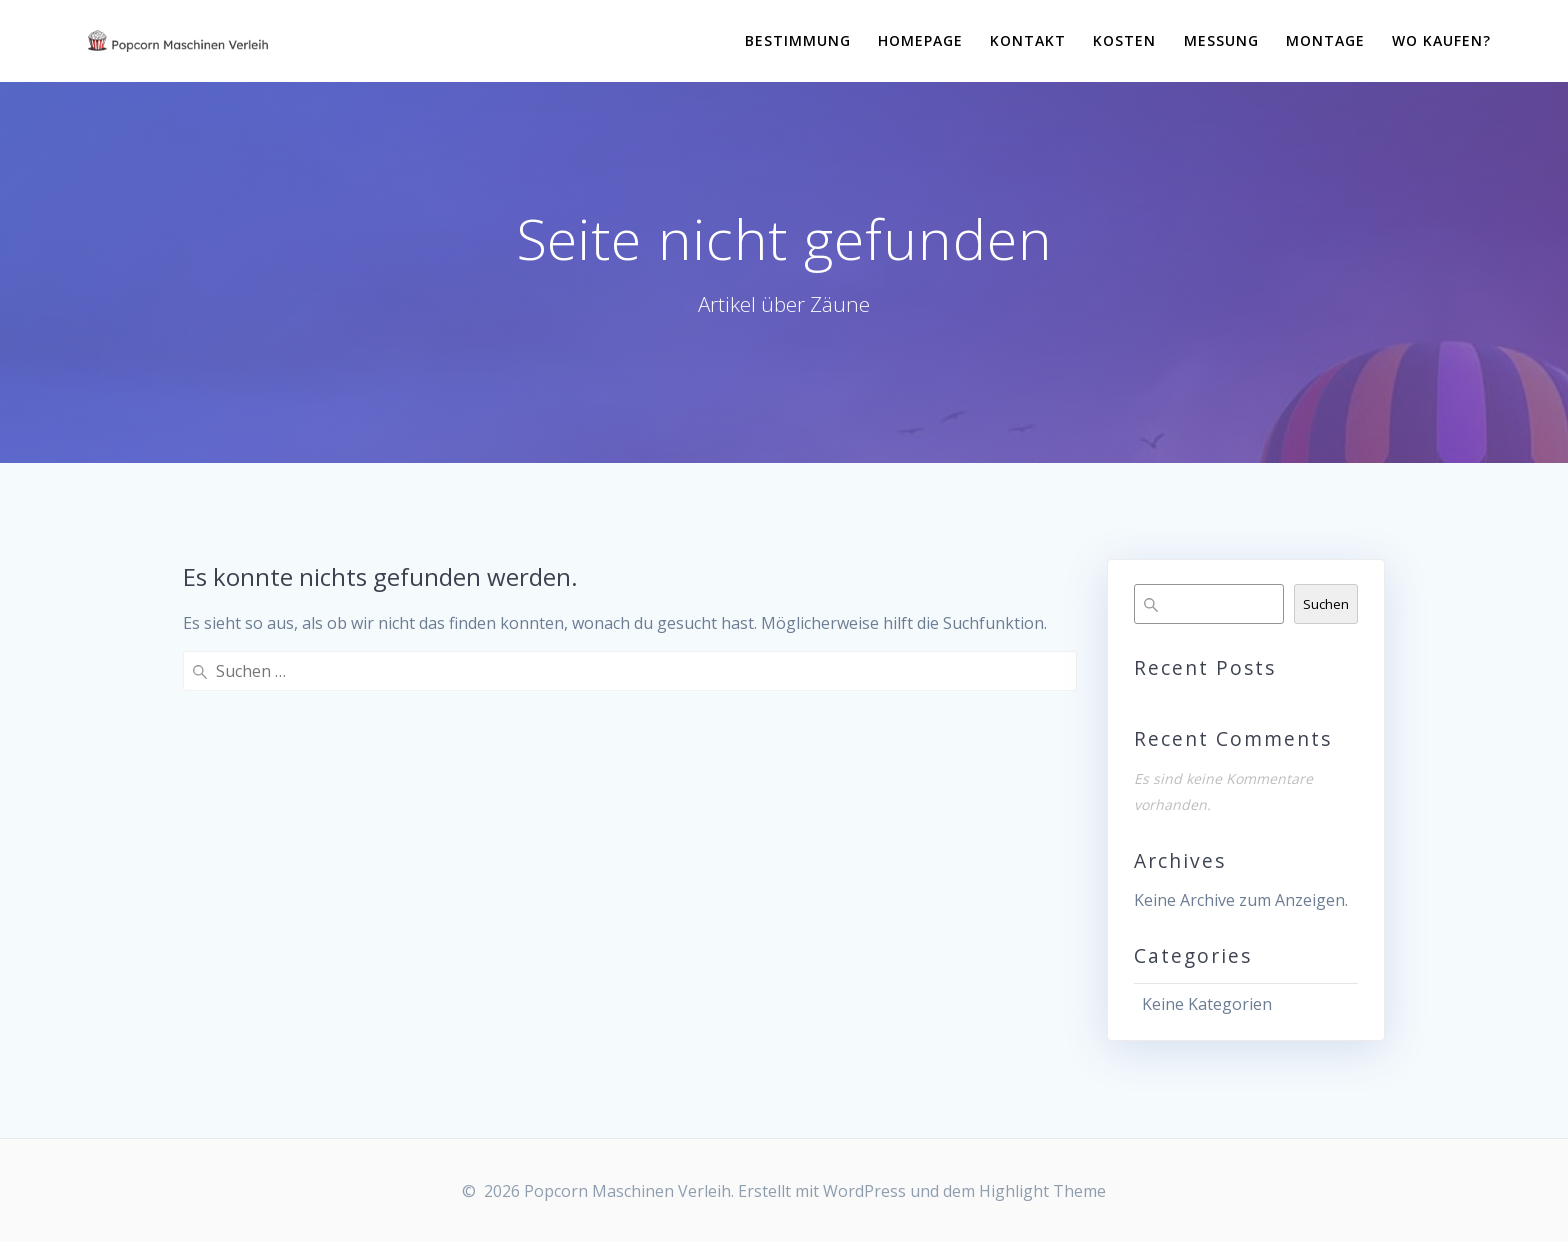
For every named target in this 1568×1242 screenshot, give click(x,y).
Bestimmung (798, 40)
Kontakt (1028, 40)
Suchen (1326, 604)
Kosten (1124, 40)
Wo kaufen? (1441, 40)
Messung (1221, 40)
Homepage (920, 40)
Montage (1325, 40)
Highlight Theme (1042, 1191)
